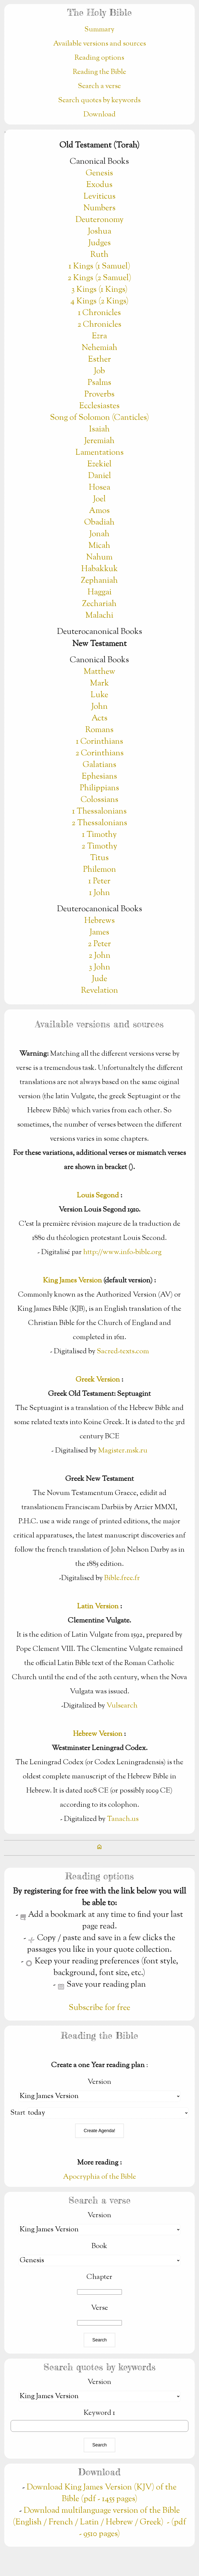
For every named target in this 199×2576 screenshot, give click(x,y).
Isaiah (99, 429)
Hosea (99, 487)
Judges (99, 243)
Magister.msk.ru (122, 1451)
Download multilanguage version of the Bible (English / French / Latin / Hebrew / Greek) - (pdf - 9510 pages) (99, 2522)
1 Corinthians (99, 741)
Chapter (99, 2277)
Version (99, 2082)
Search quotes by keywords (99, 100)
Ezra (99, 336)
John (99, 707)
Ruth (99, 255)
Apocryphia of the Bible (99, 2177)
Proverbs (99, 394)
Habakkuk (99, 569)
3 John (99, 967)
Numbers (99, 208)
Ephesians (99, 776)
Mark (99, 683)
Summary (99, 30)
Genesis (99, 173)
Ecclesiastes (99, 406)
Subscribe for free (99, 2008)
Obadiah (99, 522)
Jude (99, 979)
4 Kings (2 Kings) (99, 301)
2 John (99, 956)
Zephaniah (99, 581)
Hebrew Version (97, 1734)
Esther (99, 359)
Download (99, 115)
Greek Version (98, 1380)
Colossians (99, 800)
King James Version (72, 1281)
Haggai (99, 592)
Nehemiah (99, 348)
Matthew (99, 672)
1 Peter (99, 881)
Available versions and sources (99, 44)
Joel (99, 499)
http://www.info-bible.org (122, 1252)
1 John (99, 893)
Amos (99, 511)
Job (99, 371)
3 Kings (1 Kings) (99, 290)
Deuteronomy (99, 220)
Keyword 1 (99, 2413)
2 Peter (99, 944)
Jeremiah (99, 441)
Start (18, 2113)
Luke (99, 695)
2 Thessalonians (99, 823)
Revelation (99, 990)
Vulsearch (122, 1706)
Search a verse (99, 86)
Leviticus (99, 196)
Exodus (99, 185)
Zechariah (99, 604)
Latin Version (98, 1607)
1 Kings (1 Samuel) (99, 266)
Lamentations (99, 453)
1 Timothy (99, 835)
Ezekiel (99, 464)
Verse (99, 2308)
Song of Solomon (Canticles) (99, 418)
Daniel (99, 476)
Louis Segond (98, 1196)
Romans (99, 730)
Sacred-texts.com (123, 1351)
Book (99, 2246)
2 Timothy (99, 846)
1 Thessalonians (99, 811)
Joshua (99, 231)
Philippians (99, 788)
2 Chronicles (99, 324)
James (99, 932)
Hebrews (99, 921)
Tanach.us (123, 1819)
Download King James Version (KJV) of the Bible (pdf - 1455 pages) (101, 2493)
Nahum (99, 557)
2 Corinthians (99, 753)
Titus (99, 858)
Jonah (99, 534)
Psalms (99, 383)
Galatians (99, 765)
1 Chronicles (99, 313)
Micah (99, 546)
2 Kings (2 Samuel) (99, 278)
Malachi (99, 615)
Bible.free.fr (122, 1578)
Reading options (99, 58)
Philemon (99, 870)
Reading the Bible (99, 72)
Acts (99, 718)
